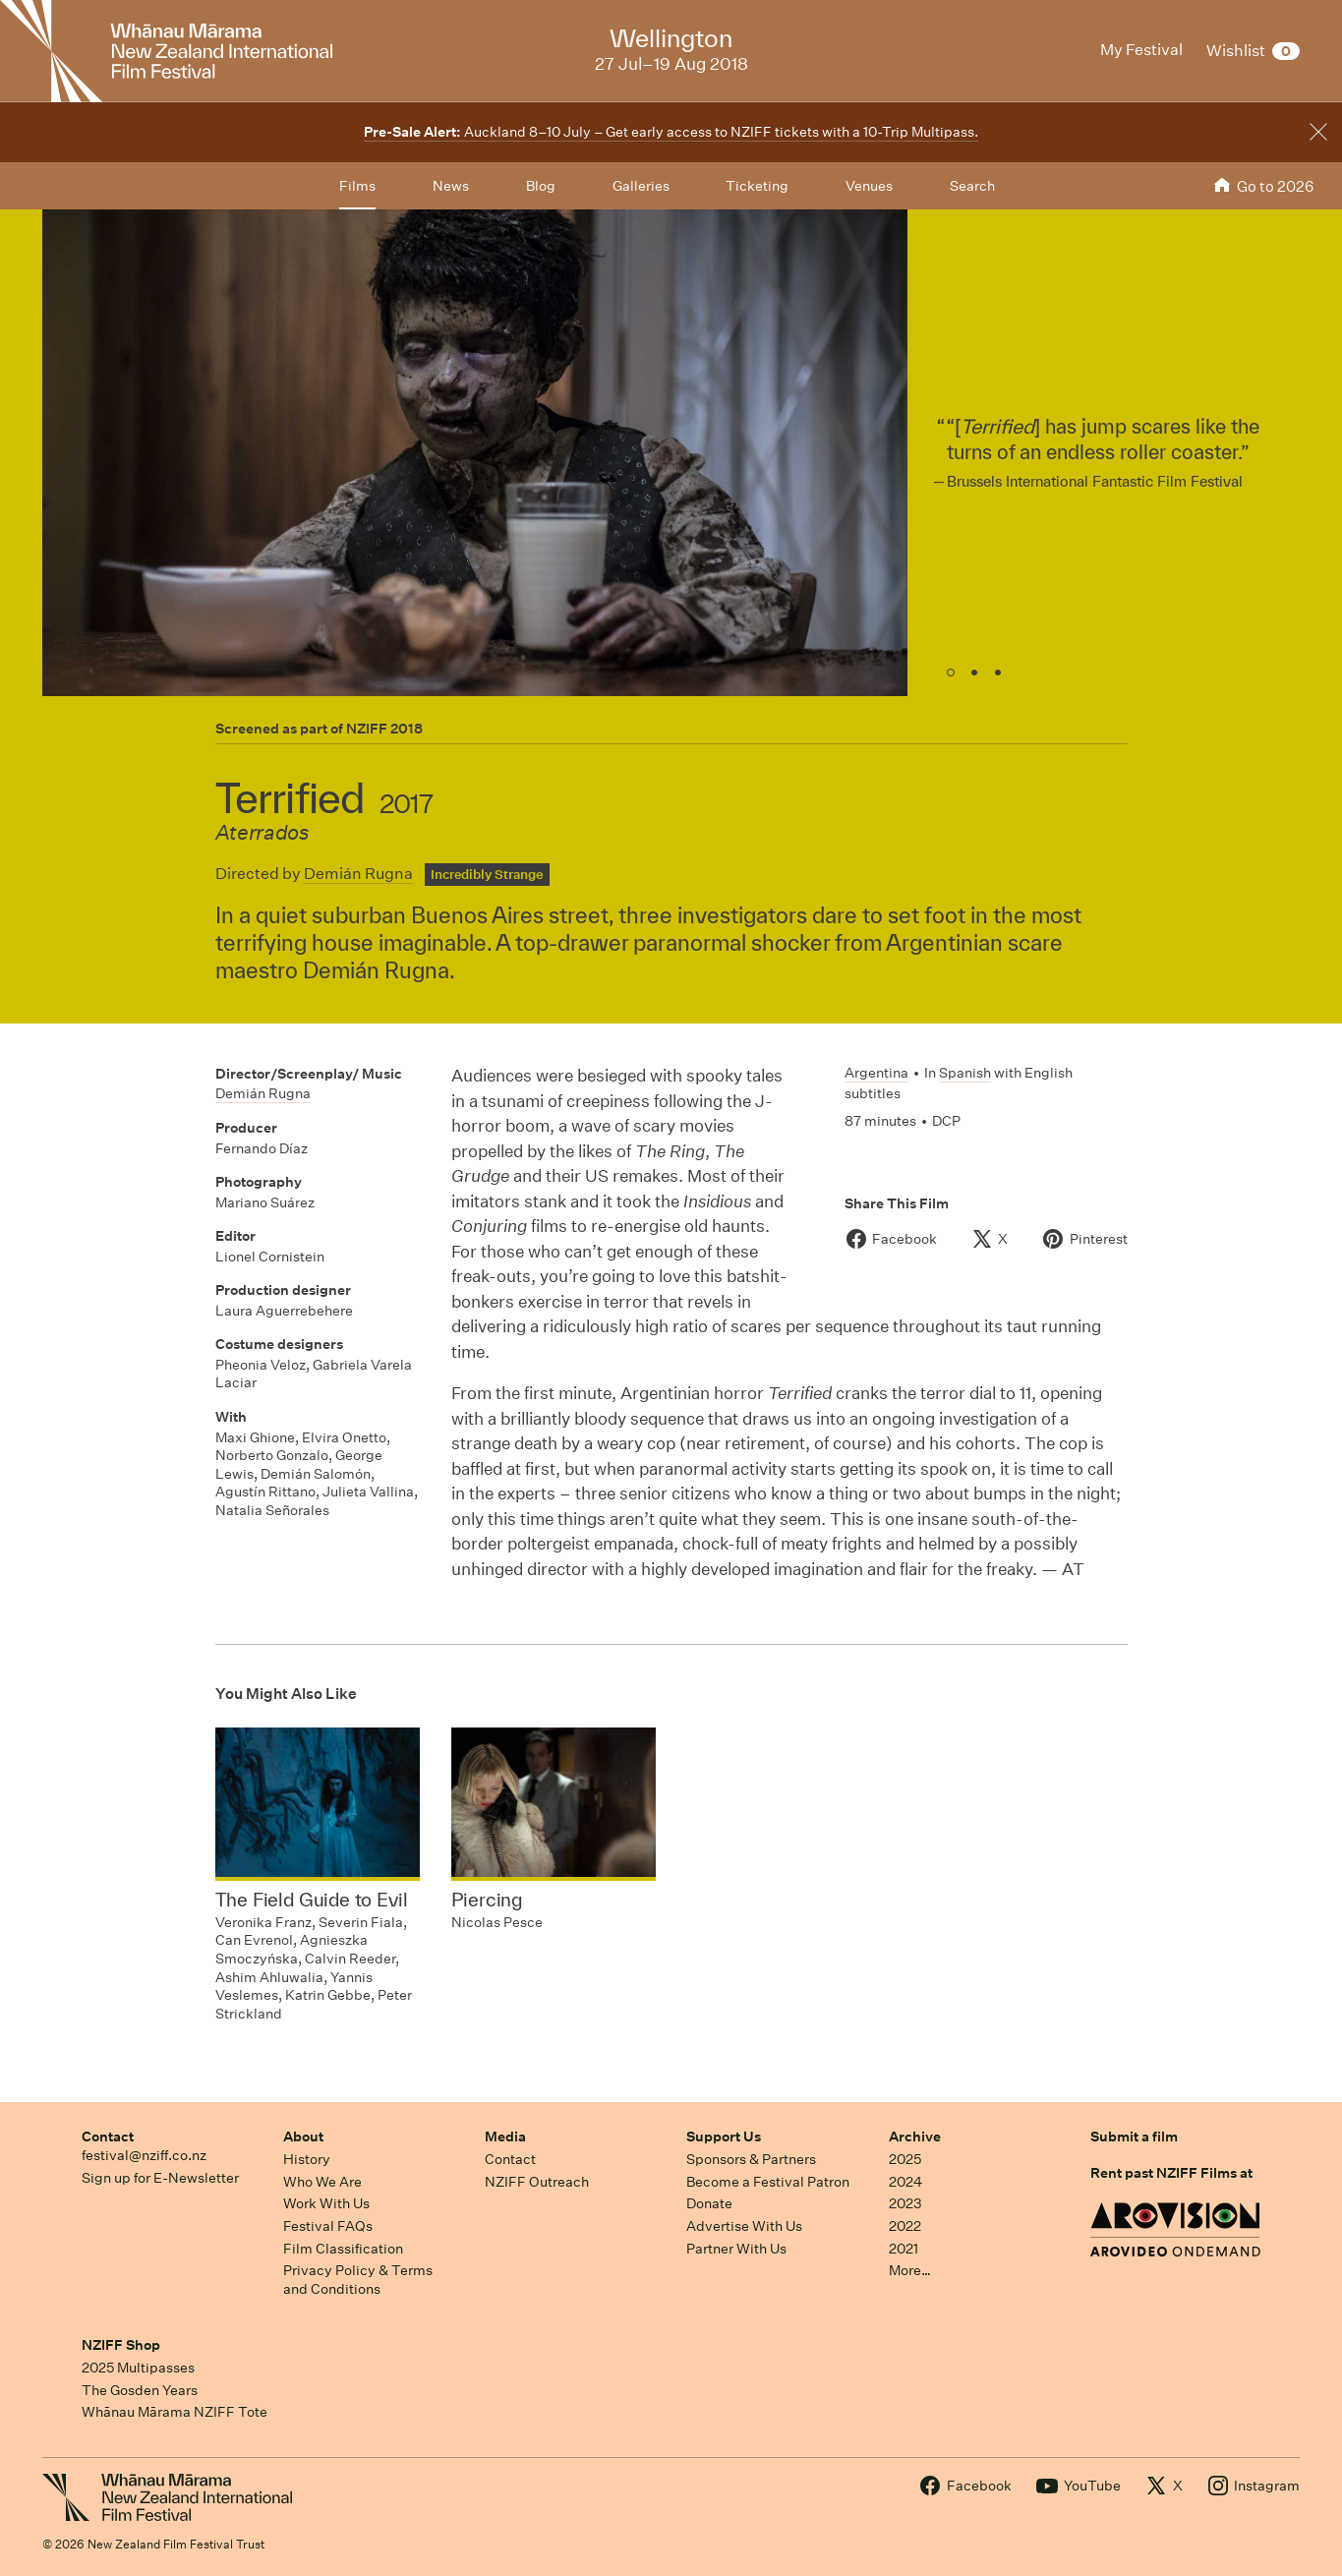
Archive (915, 2136)
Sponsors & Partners (751, 2159)
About (303, 2136)
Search (972, 186)
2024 (905, 2182)
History (306, 2159)
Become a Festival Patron (767, 2182)
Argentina (876, 1073)
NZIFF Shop (121, 2345)
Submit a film (1134, 2136)
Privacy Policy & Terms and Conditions (358, 2279)
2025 (905, 2159)
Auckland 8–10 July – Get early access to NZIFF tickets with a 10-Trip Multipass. (671, 132)
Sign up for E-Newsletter (160, 2178)
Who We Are (322, 2182)
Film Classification (343, 2248)
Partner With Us (736, 2248)
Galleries (641, 186)
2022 (905, 2226)
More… (910, 2270)
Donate (709, 2203)
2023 (905, 2203)
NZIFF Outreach (537, 2182)
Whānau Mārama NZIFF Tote (174, 2412)
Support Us (723, 2136)
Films (357, 186)
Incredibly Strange (487, 874)
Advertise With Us (744, 2226)
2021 (903, 2248)
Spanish (965, 1073)
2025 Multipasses (138, 2367)
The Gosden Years (140, 2390)
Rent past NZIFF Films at (1171, 2173)
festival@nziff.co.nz (144, 2155)
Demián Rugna (358, 873)
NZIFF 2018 (384, 728)
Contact (108, 2136)
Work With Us (326, 2203)
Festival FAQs (328, 2226)
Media (505, 2136)
